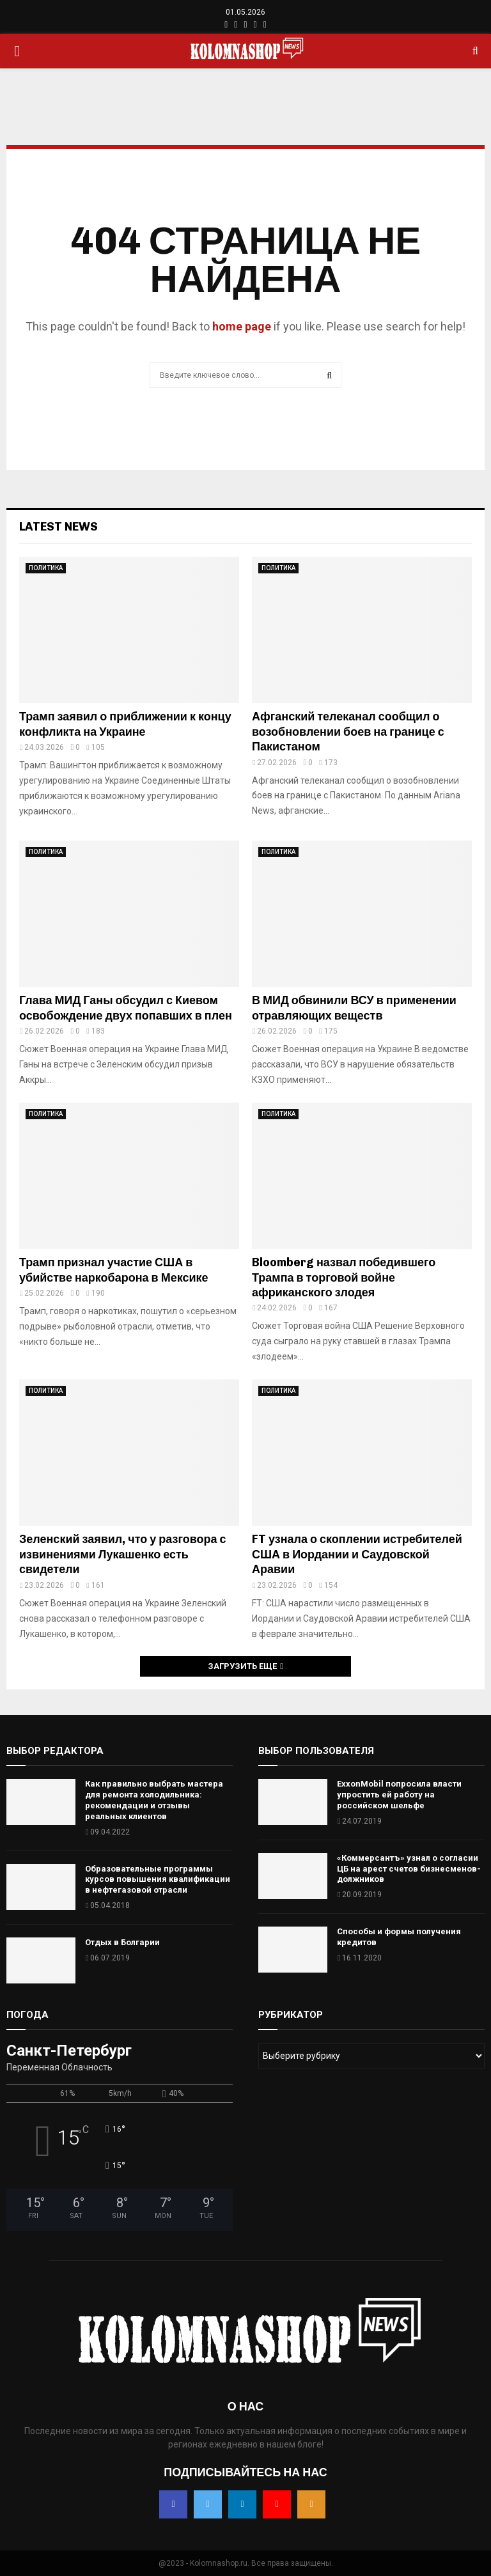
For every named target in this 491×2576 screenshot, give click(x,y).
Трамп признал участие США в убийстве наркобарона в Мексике (113, 1269)
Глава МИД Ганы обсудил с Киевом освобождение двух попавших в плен (125, 1007)
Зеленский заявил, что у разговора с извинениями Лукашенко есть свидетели (122, 1554)
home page (241, 326)
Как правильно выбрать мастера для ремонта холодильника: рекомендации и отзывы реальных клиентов (154, 1800)
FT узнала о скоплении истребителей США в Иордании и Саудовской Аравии (357, 1554)
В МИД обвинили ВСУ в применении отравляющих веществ (354, 1007)
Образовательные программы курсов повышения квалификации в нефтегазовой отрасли (157, 1879)
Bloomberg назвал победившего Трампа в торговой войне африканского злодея (343, 1277)
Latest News (58, 527)
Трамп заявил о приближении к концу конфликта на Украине (125, 724)
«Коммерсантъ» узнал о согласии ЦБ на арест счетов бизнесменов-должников (409, 1868)
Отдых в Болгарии (122, 1942)
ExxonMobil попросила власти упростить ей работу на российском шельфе (399, 1794)
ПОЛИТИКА (46, 567)
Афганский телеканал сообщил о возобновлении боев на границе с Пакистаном (348, 732)
